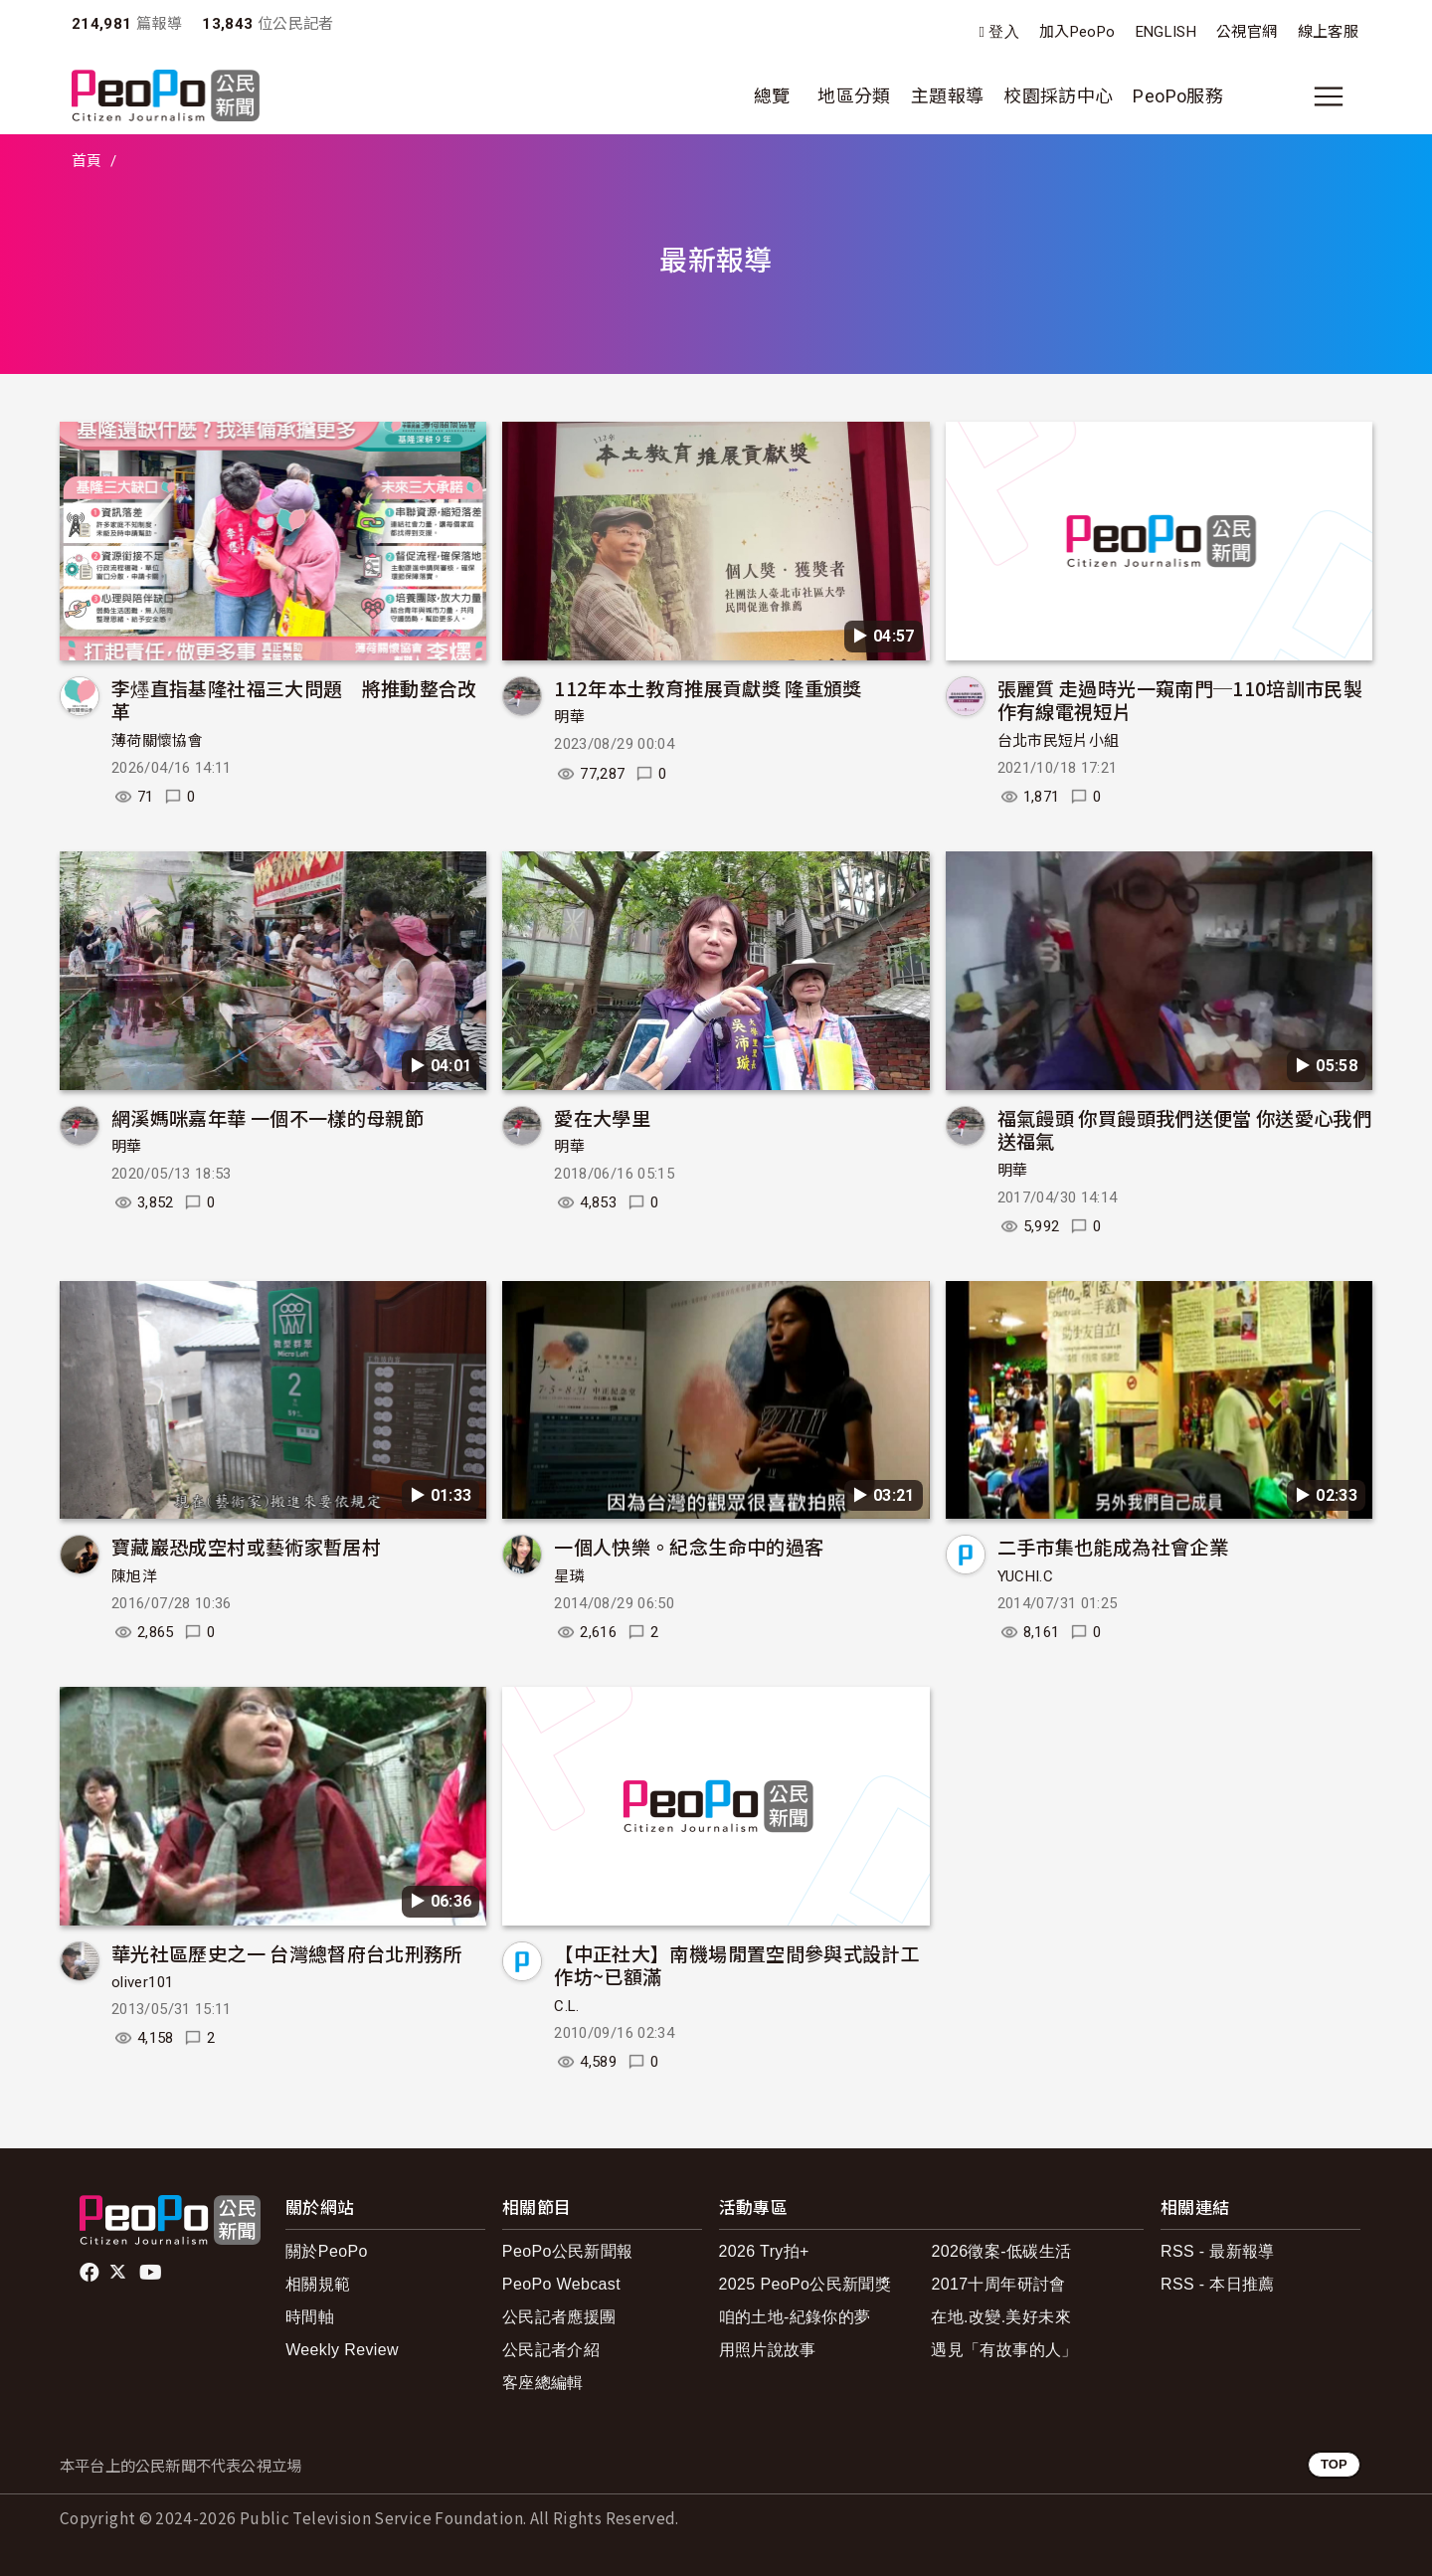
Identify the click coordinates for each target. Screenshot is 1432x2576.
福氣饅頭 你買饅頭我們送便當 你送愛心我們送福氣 (1184, 1129)
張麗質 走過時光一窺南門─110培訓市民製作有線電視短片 (1180, 699)
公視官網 (1246, 32)
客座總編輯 (543, 2382)
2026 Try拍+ (764, 2251)
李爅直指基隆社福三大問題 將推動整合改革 (294, 699)
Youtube (152, 2273)
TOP (1334, 2464)
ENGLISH (1166, 32)
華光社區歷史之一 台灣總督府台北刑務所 (286, 1952)
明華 (569, 717)
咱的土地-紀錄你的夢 (795, 2316)
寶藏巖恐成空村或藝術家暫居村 (246, 1546)
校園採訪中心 (1058, 96)
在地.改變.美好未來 (1001, 2316)
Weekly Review (342, 2349)
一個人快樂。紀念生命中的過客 (688, 1546)
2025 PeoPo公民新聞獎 (805, 2284)
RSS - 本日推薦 (1218, 2284)
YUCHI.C (1025, 1576)
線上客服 (1328, 32)
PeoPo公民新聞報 (567, 2251)
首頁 (87, 161)
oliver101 (142, 1982)
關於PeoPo (326, 2251)
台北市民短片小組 (1058, 741)
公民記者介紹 (551, 2349)
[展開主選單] (1328, 96)
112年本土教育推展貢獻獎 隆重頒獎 (707, 687)
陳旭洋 (134, 1576)
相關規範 (317, 2284)
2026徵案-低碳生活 (1001, 2251)
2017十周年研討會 (998, 2284)
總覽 (772, 96)
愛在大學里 (602, 1117)
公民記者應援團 (559, 2316)
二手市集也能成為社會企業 (1112, 1546)
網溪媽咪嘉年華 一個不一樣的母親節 (267, 1117)
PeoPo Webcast (561, 2284)
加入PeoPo (1077, 32)
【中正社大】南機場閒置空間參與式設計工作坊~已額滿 (737, 1964)
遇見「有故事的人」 (1004, 2349)
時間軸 (309, 2316)
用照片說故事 (767, 2349)
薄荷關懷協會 (157, 741)
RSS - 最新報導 (1218, 2251)
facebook (91, 2273)
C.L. (566, 2006)
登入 (1003, 32)
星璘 (569, 1576)
